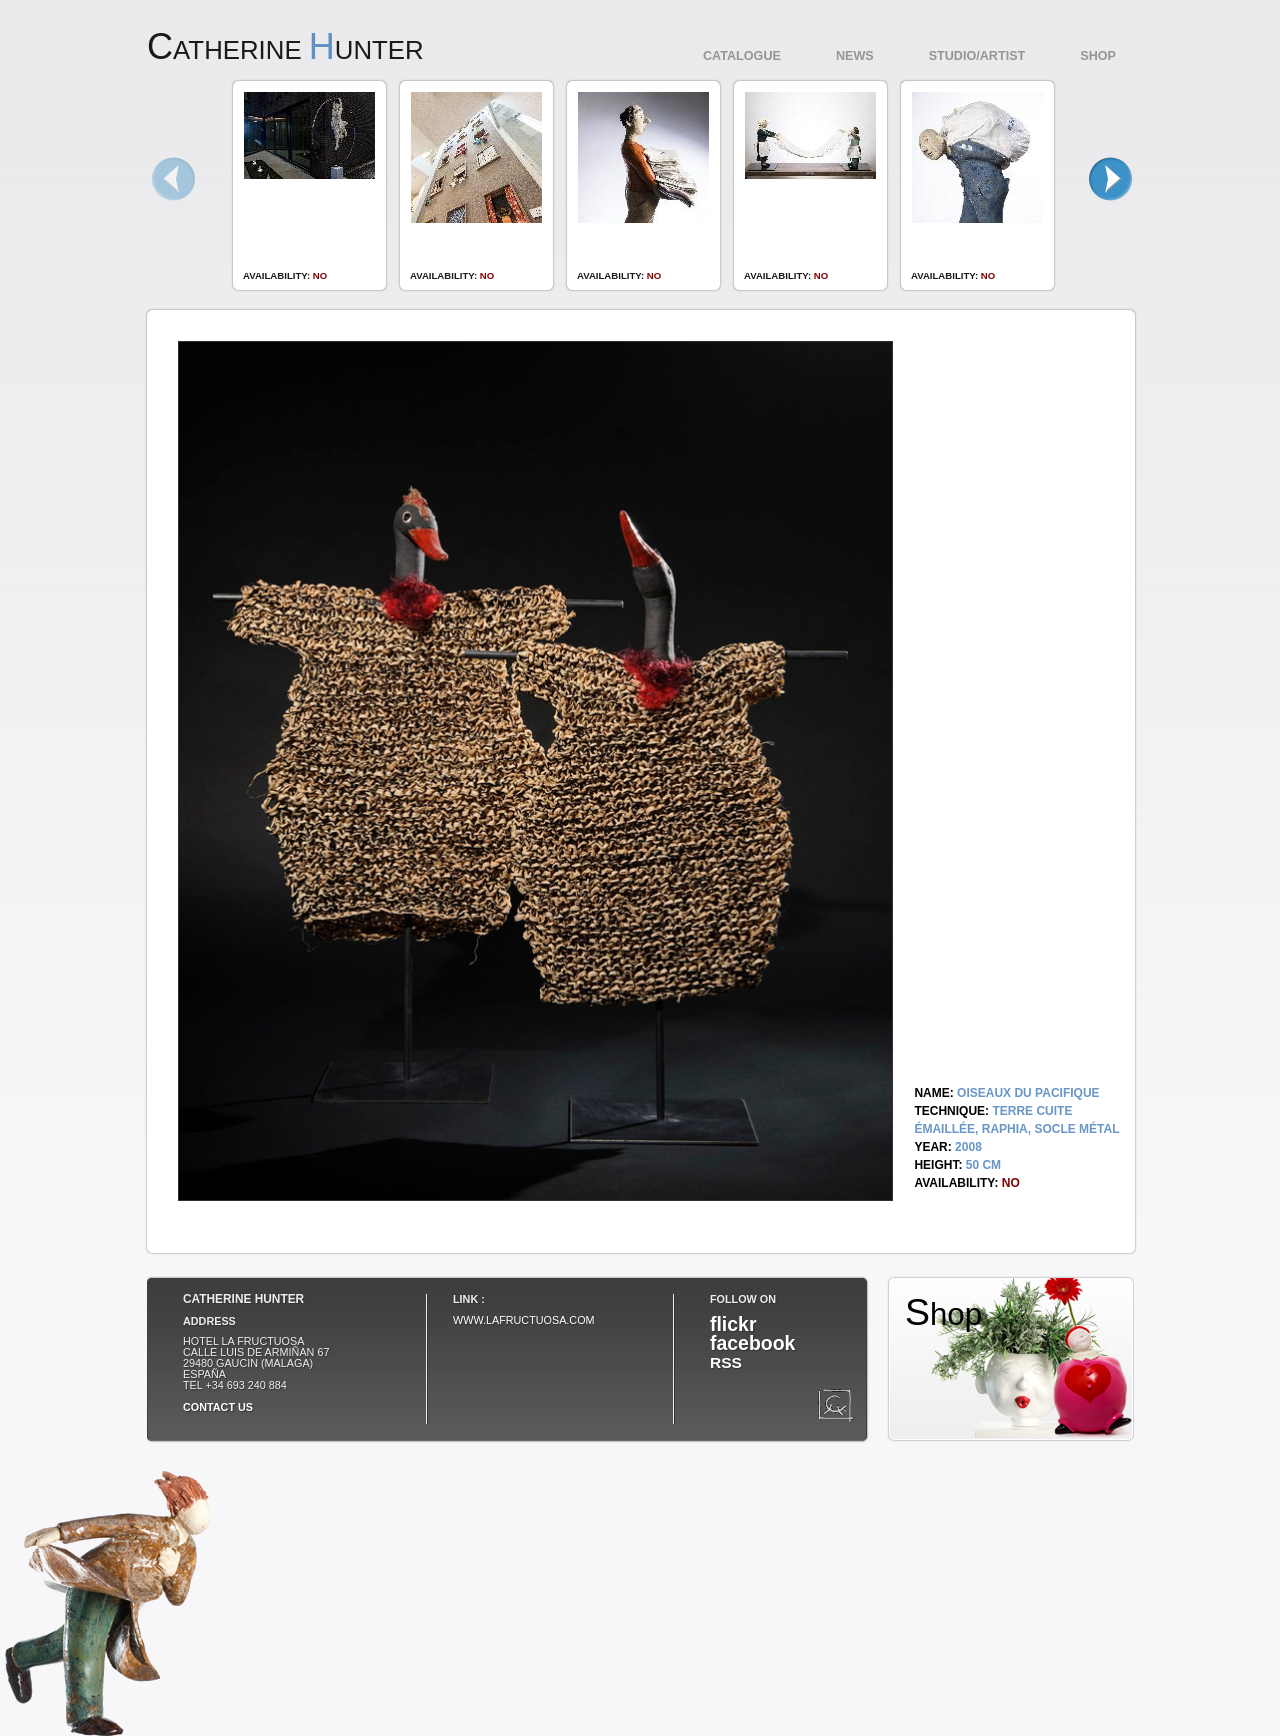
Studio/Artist (977, 56)
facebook (752, 1343)
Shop (1098, 56)
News (855, 56)
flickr (733, 1324)
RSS (726, 1362)
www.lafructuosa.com (524, 1320)
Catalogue (742, 56)
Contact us (218, 1407)
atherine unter (285, 50)
